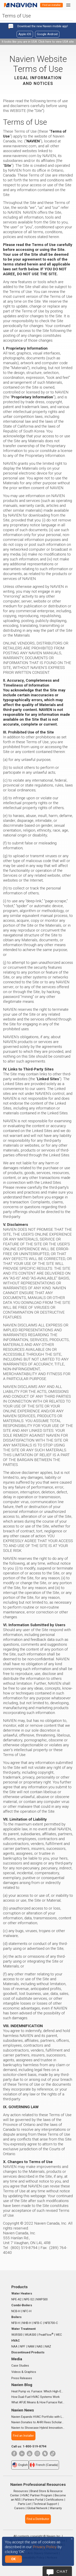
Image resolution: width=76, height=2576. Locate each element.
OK (13, 2559)
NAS (40, 2346)
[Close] (72, 2538)
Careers (19, 2508)
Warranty (56, 2508)
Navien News (22, 2410)
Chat (62, 2572)
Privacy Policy (45, 2547)
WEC (59, 2335)
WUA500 (30, 2335)
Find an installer (51, 4)
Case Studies (20, 2365)
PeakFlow (46, 2335)
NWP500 (42, 2299)
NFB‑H (15, 2323)
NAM (31, 2346)
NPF (22, 2346)
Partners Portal (33, 2499)
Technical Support (45, 2504)
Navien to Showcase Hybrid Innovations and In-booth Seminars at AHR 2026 (38, 2428)
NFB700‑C (51, 2323)
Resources (21, 2491)
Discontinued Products (27, 2352)
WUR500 (16, 2335)
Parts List (24, 2504)
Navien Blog (21, 2384)
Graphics (30, 2372)
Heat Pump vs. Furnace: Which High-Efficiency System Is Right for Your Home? (38, 2391)
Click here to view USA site (56, 41)
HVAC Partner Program (36, 2495)
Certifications (54, 2499)
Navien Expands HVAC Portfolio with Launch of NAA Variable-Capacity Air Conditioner (38, 2417)
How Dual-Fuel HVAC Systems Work (35, 2397)
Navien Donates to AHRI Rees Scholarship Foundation (38, 2422)
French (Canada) (44, 2464)
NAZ (48, 2346)
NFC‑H (27, 2311)
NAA (14, 2346)
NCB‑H (15, 2311)
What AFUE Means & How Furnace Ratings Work (38, 2402)
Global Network (37, 2508)
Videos (16, 2372)
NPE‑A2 (16, 2299)
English (20, 2464)
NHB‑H (26, 2323)
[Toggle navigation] (68, 5)
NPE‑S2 (29, 2299)
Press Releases (21, 2378)
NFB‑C (38, 2323)
